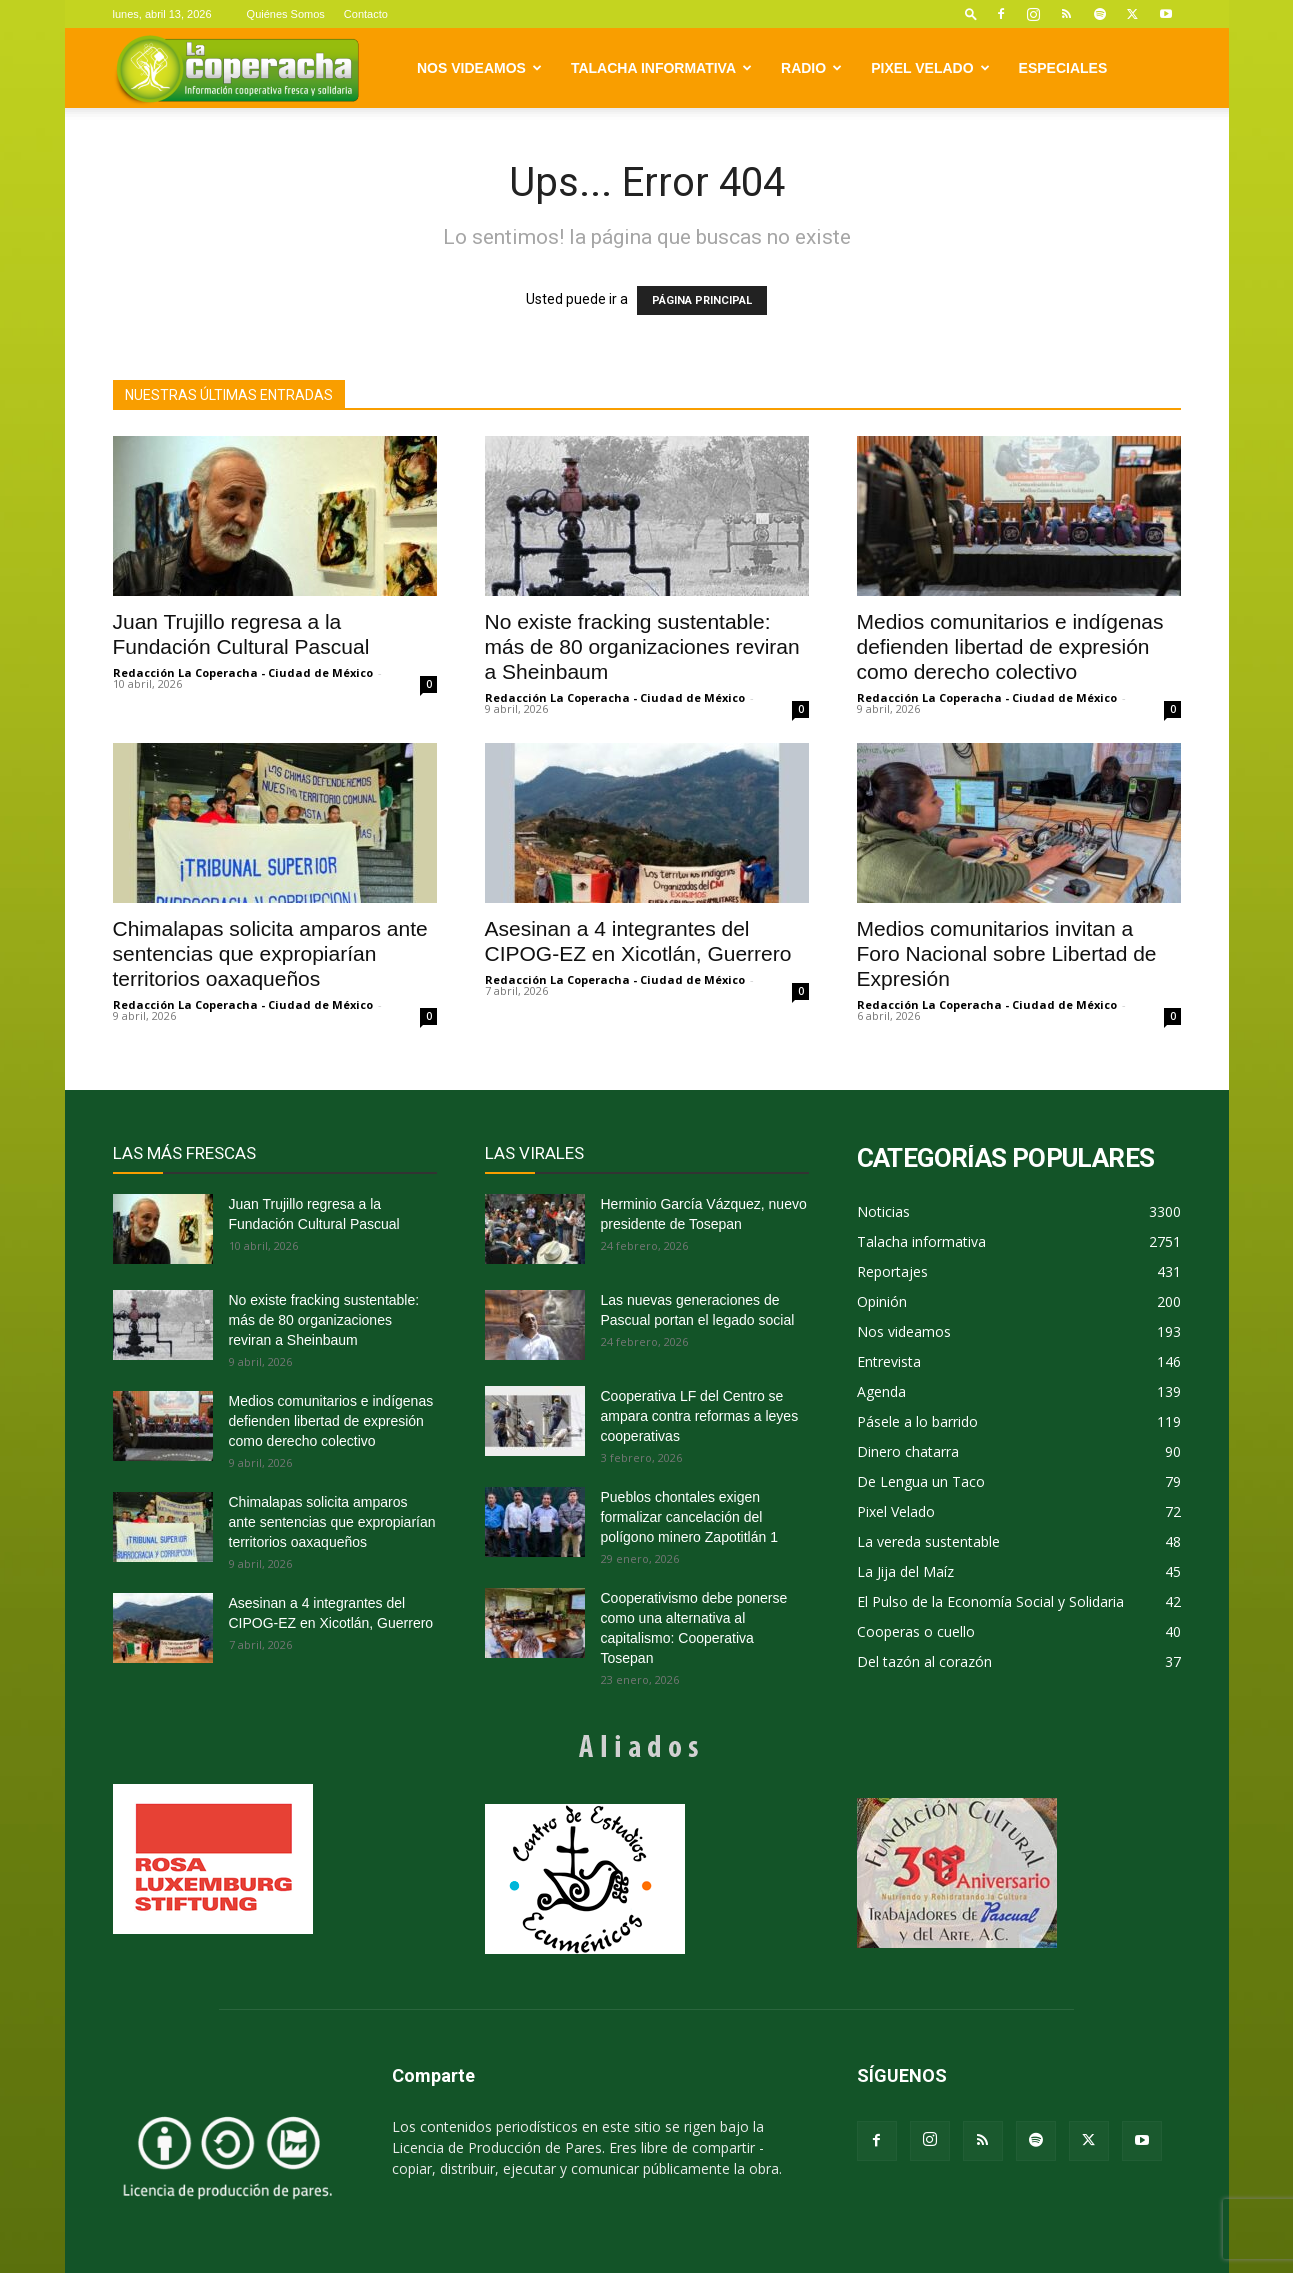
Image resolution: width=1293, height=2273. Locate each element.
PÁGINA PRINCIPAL (702, 300)
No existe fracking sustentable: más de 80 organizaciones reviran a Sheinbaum (642, 646)
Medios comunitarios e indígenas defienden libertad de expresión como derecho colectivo (1010, 646)
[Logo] (237, 68)
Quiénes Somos (286, 14)
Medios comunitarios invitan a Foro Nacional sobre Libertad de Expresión (1007, 953)
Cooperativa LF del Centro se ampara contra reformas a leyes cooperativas (700, 1416)
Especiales (1063, 68)
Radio (811, 68)
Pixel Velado (930, 68)
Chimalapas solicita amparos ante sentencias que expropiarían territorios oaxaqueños (270, 953)
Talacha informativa (661, 68)
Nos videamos (479, 68)
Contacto (366, 14)
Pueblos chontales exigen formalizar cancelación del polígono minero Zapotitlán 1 (689, 1517)
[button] (971, 13)
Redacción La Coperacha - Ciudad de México (243, 672)
